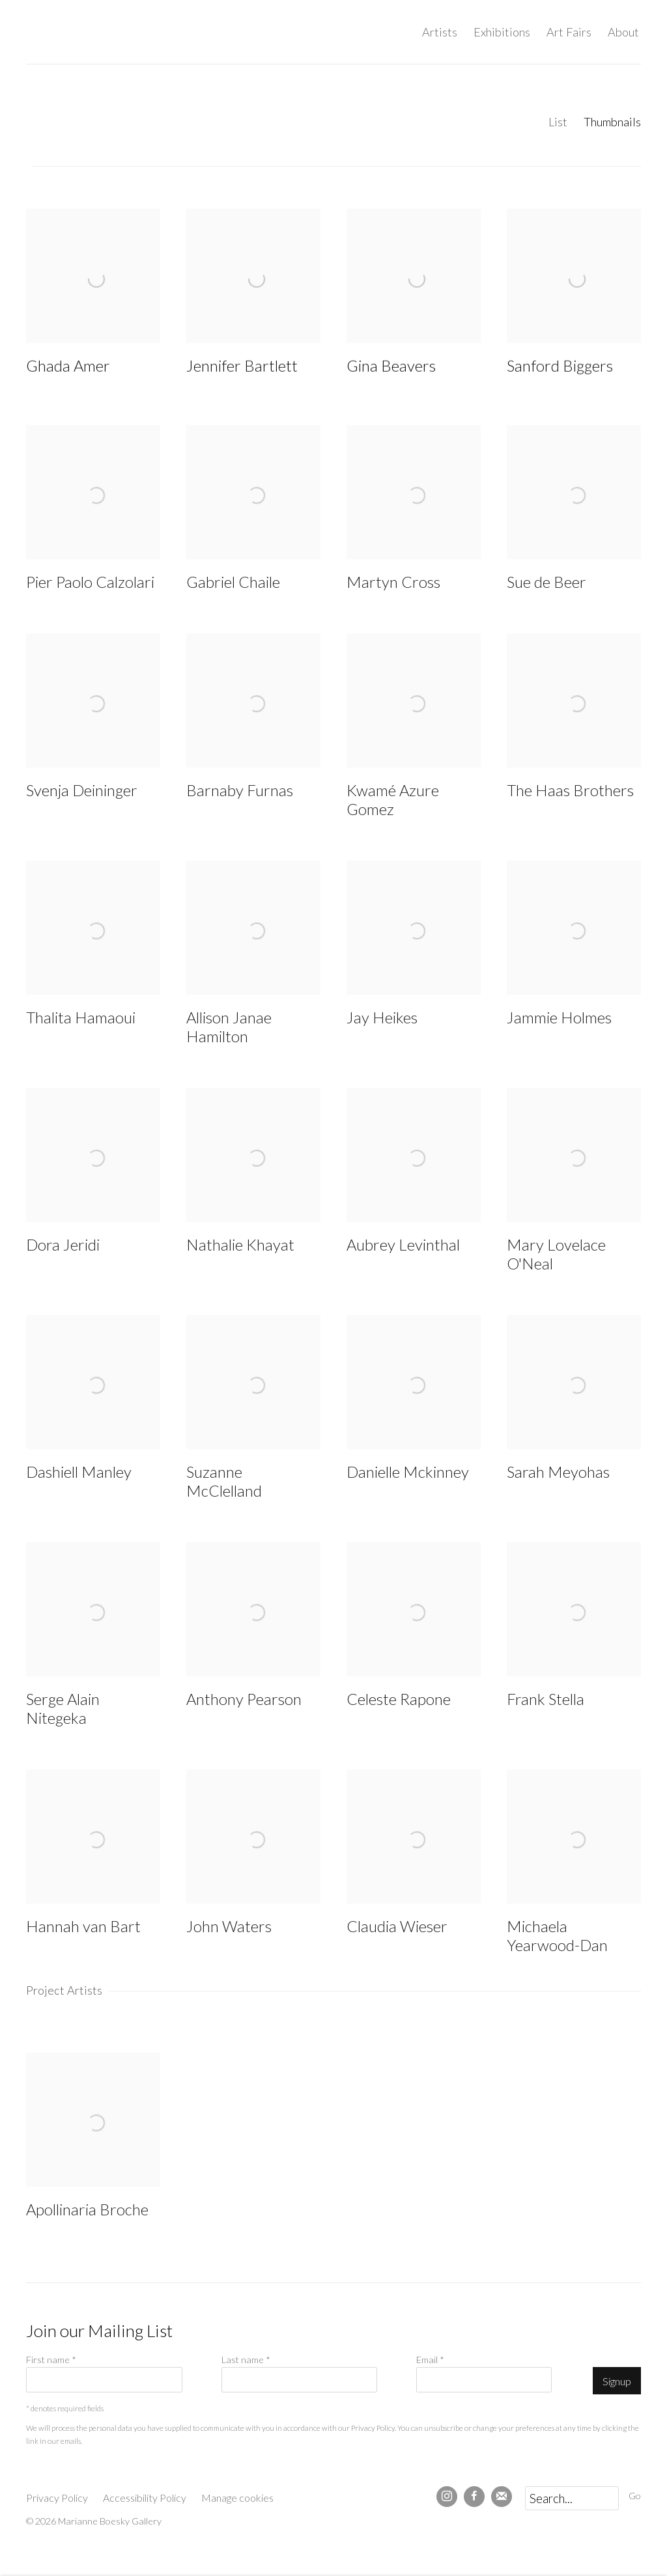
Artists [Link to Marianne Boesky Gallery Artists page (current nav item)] (439, 32)
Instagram (446, 2496)
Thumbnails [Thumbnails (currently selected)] (612, 122)
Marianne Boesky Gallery (137, 31)
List (557, 122)
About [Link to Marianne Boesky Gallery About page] (623, 32)
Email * (430, 2359)
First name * (51, 2359)
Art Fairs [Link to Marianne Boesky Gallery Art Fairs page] (568, 32)
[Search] (572, 2498)
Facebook (474, 2496)
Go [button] (635, 2495)
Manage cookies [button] (237, 2497)
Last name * (245, 2359)
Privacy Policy (373, 2428)
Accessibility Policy (144, 2497)
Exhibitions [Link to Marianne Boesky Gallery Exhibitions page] (502, 32)
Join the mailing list (501, 2496)
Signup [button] (617, 2381)
